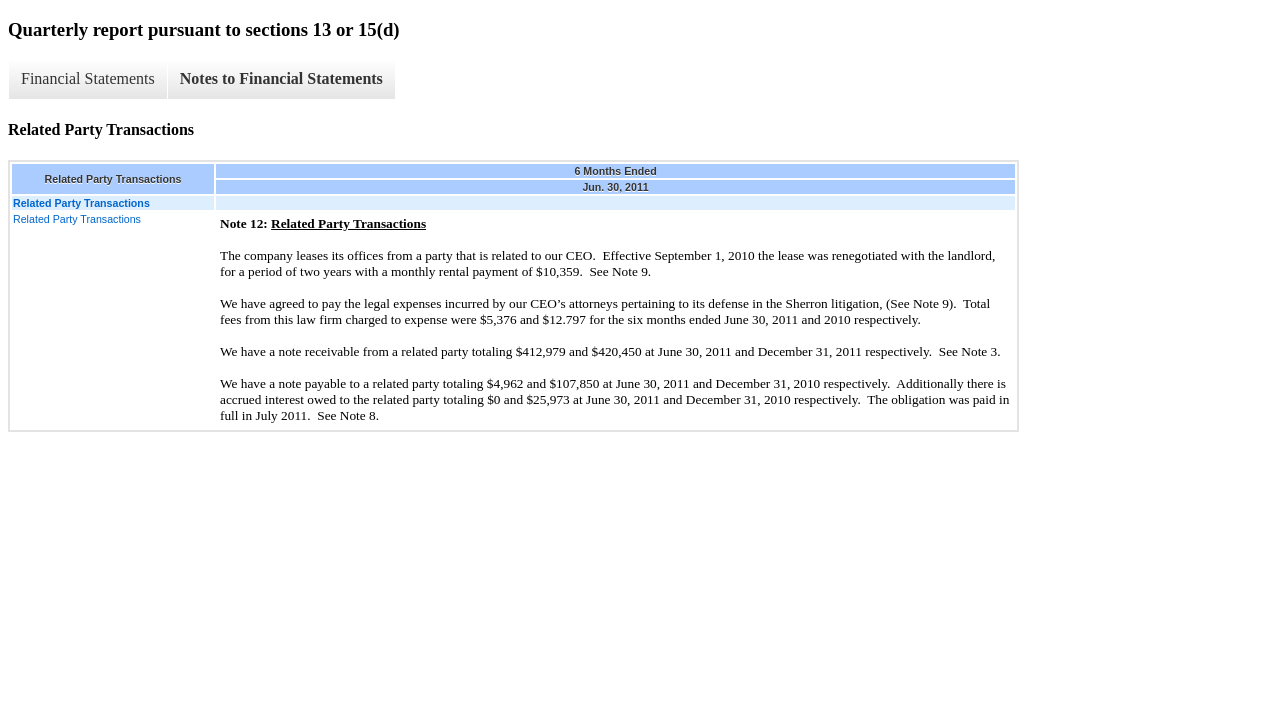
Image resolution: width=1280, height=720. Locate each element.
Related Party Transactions (77, 219)
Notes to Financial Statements (281, 78)
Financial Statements (88, 78)
